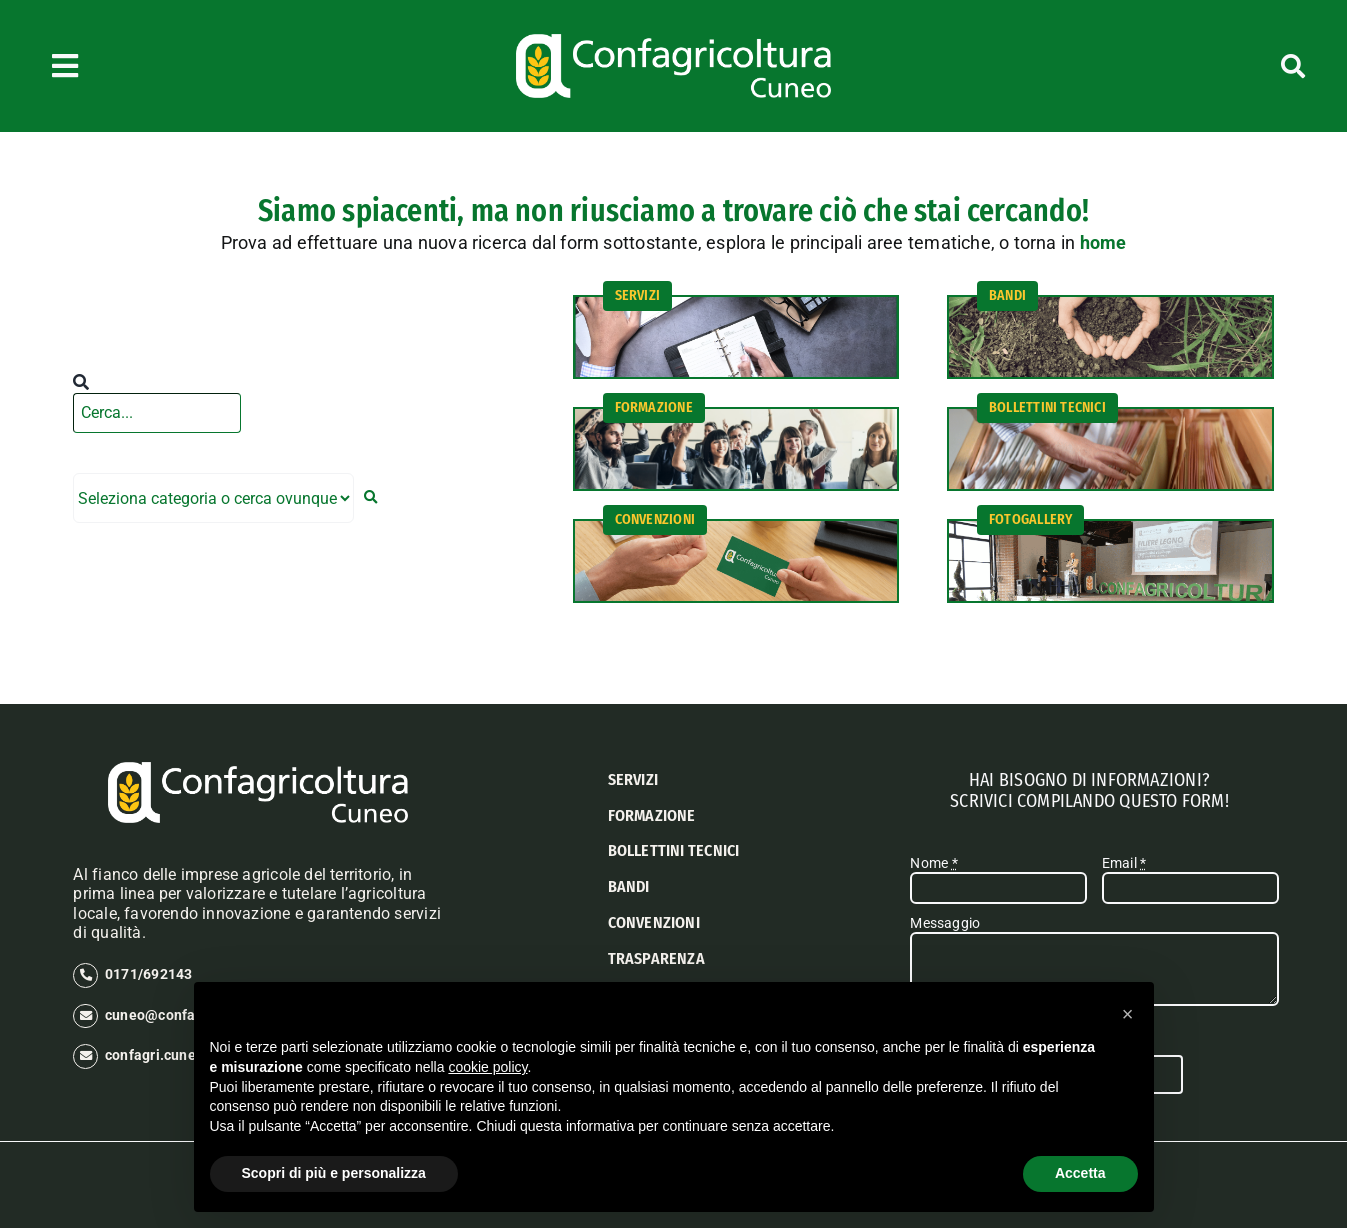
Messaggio (945, 923)
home (1103, 242)
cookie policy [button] (487, 1067)
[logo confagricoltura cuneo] (673, 41)
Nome (933, 863)
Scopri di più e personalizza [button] (334, 1173)
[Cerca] (1203, 66)
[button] (1128, 1014)
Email (1124, 863)
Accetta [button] (1080, 1173)
